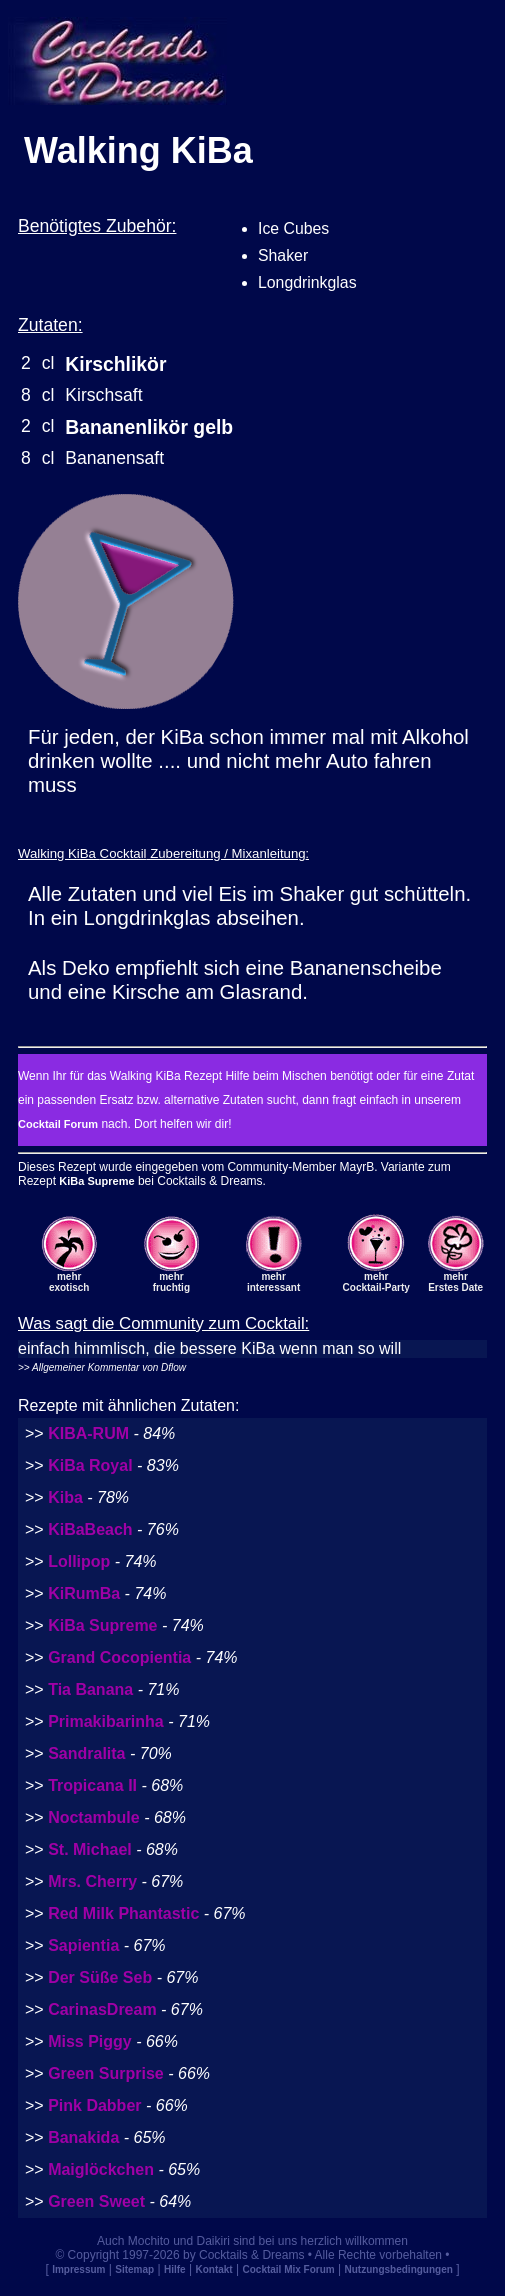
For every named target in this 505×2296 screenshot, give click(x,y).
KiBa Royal (90, 1465)
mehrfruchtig (171, 1282)
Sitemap (134, 2269)
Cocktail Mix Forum (288, 2269)
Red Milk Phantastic (123, 1913)
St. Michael (90, 1849)
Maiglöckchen (101, 2169)
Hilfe (175, 2269)
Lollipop (79, 1561)
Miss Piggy (90, 2041)
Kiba (65, 1497)
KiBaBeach (90, 1529)
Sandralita (86, 1753)
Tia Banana (90, 1689)
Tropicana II (92, 1785)
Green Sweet (96, 2201)
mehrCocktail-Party (376, 1282)
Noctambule (94, 1817)
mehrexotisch (69, 1282)
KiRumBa (84, 1593)
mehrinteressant (273, 1282)
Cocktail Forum (58, 1124)
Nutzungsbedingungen (399, 2269)
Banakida (83, 2137)
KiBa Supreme (96, 1181)
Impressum (78, 2269)
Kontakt (213, 2269)
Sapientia (83, 1945)
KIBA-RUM (88, 1433)
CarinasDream (102, 2009)
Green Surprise (106, 2073)
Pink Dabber (94, 2105)
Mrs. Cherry (92, 1881)
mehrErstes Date (455, 1282)
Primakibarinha (106, 1721)
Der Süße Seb (100, 1977)
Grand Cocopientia (119, 1657)
